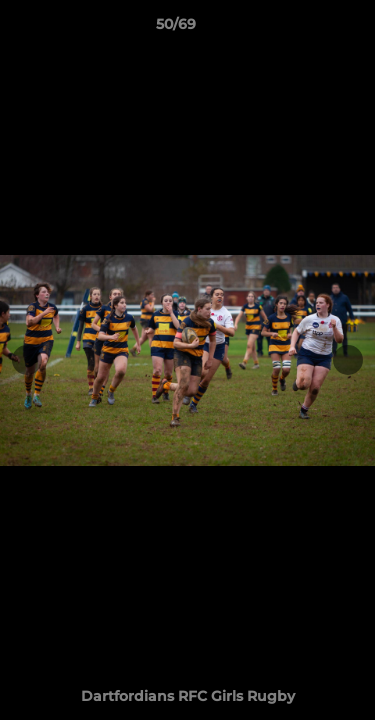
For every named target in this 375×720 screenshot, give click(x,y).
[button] (303, 29)
